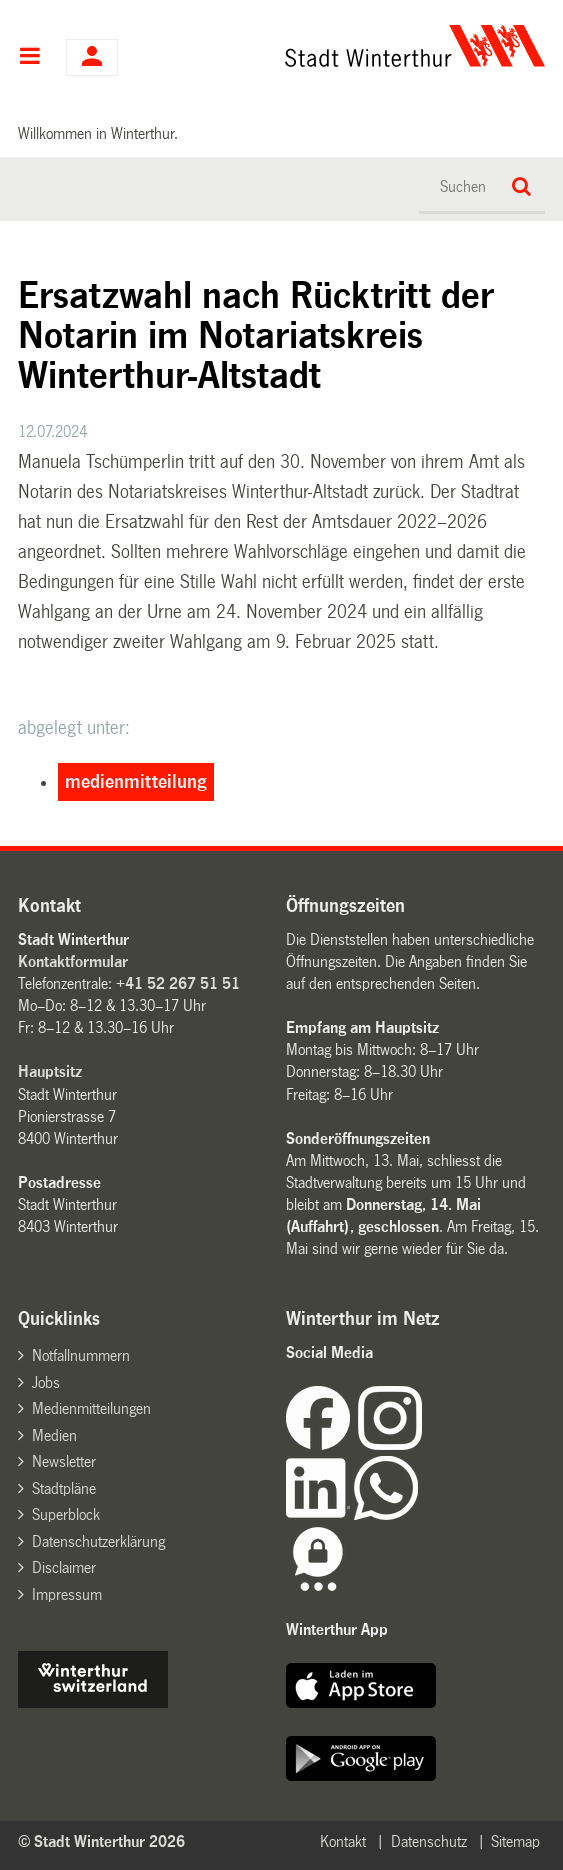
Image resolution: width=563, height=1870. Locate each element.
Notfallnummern (81, 1355)
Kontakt (343, 1841)
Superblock (66, 1514)
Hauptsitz (50, 1071)
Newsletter (64, 1461)
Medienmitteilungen (91, 1408)
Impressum (67, 1594)
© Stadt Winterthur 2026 (101, 1841)
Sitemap (515, 1841)
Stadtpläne (64, 1488)
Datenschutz (429, 1841)
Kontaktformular (73, 961)
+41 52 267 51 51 (178, 983)
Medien (54, 1435)
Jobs (46, 1382)
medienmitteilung (136, 782)
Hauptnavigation (29, 58)
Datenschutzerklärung (98, 1541)
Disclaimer (64, 1567)
